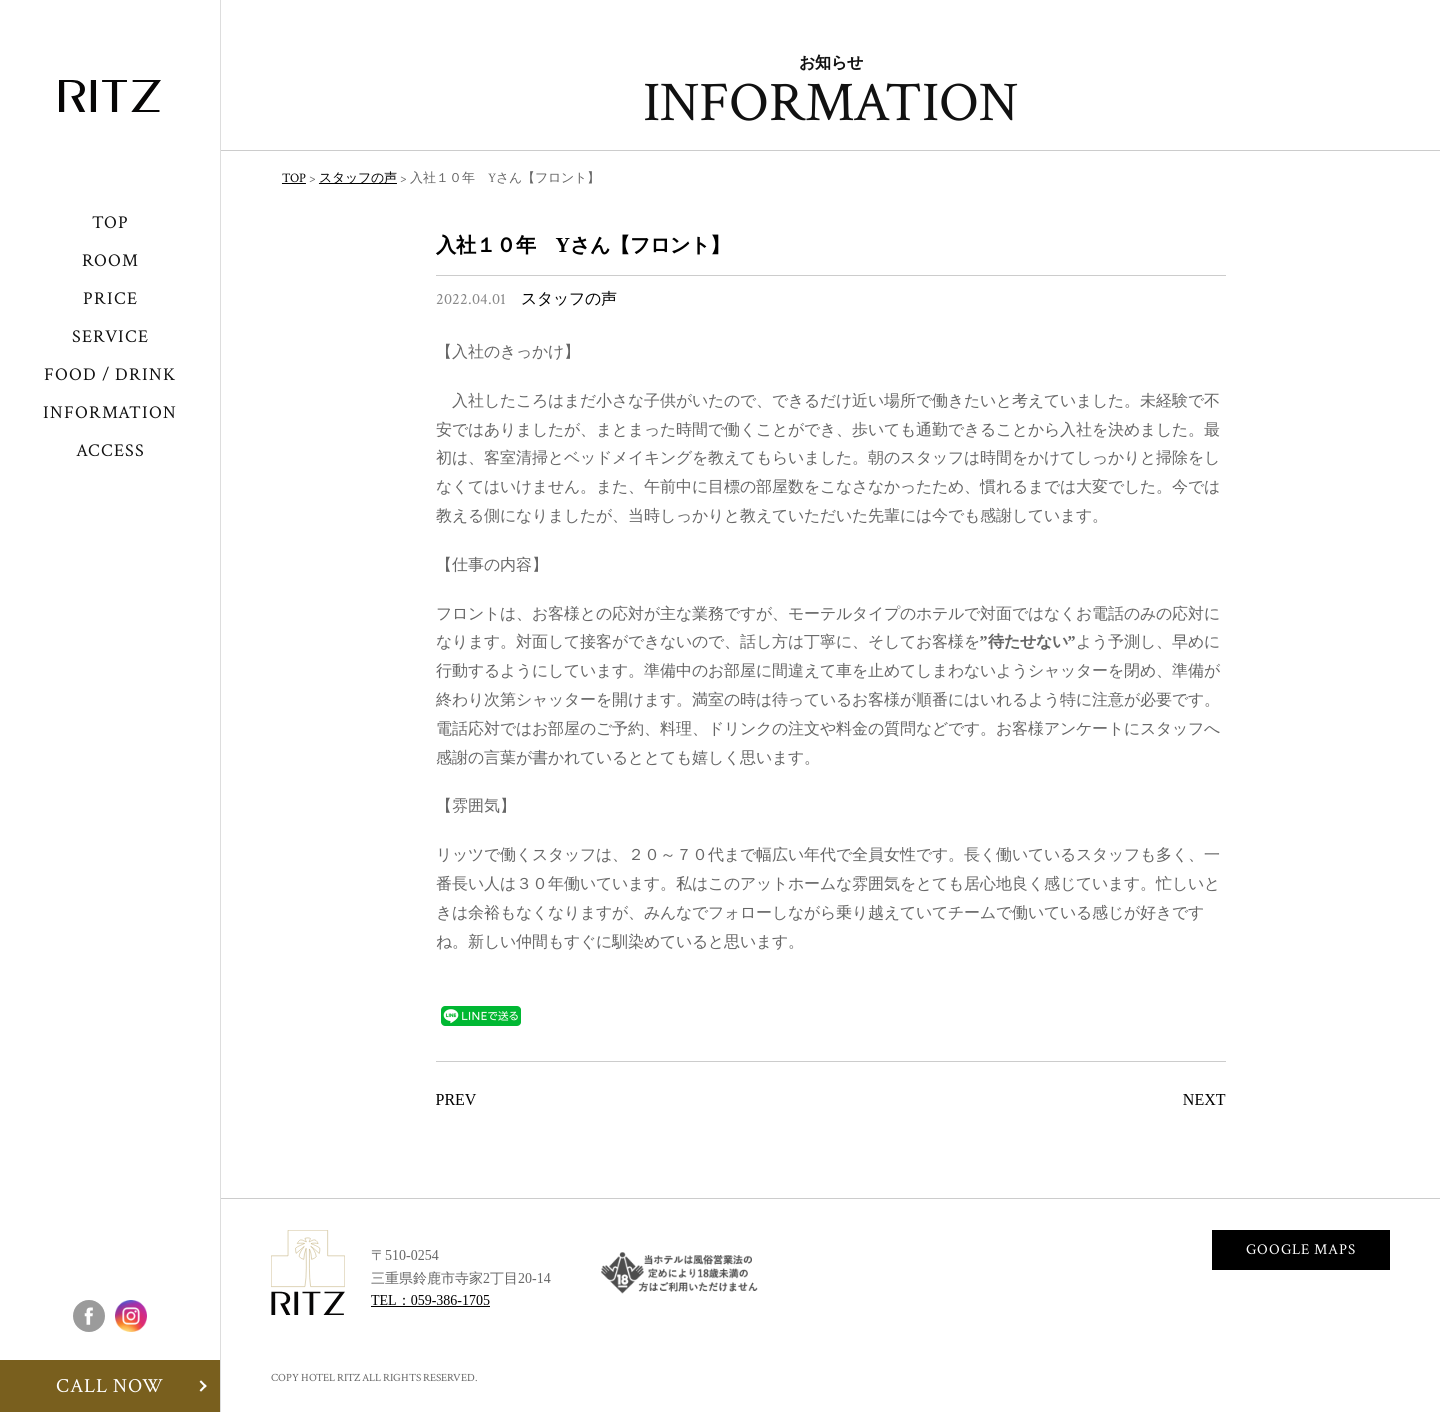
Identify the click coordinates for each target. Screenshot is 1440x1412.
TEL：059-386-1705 (430, 1300)
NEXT (1204, 1100)
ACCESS (110, 450)
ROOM (110, 260)
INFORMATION (110, 412)
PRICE (110, 298)
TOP (110, 222)
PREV (456, 1100)
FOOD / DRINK (110, 374)
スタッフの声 (569, 299)
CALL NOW (110, 1386)
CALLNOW (1370, 1341)
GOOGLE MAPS (1301, 1249)
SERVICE (110, 336)
